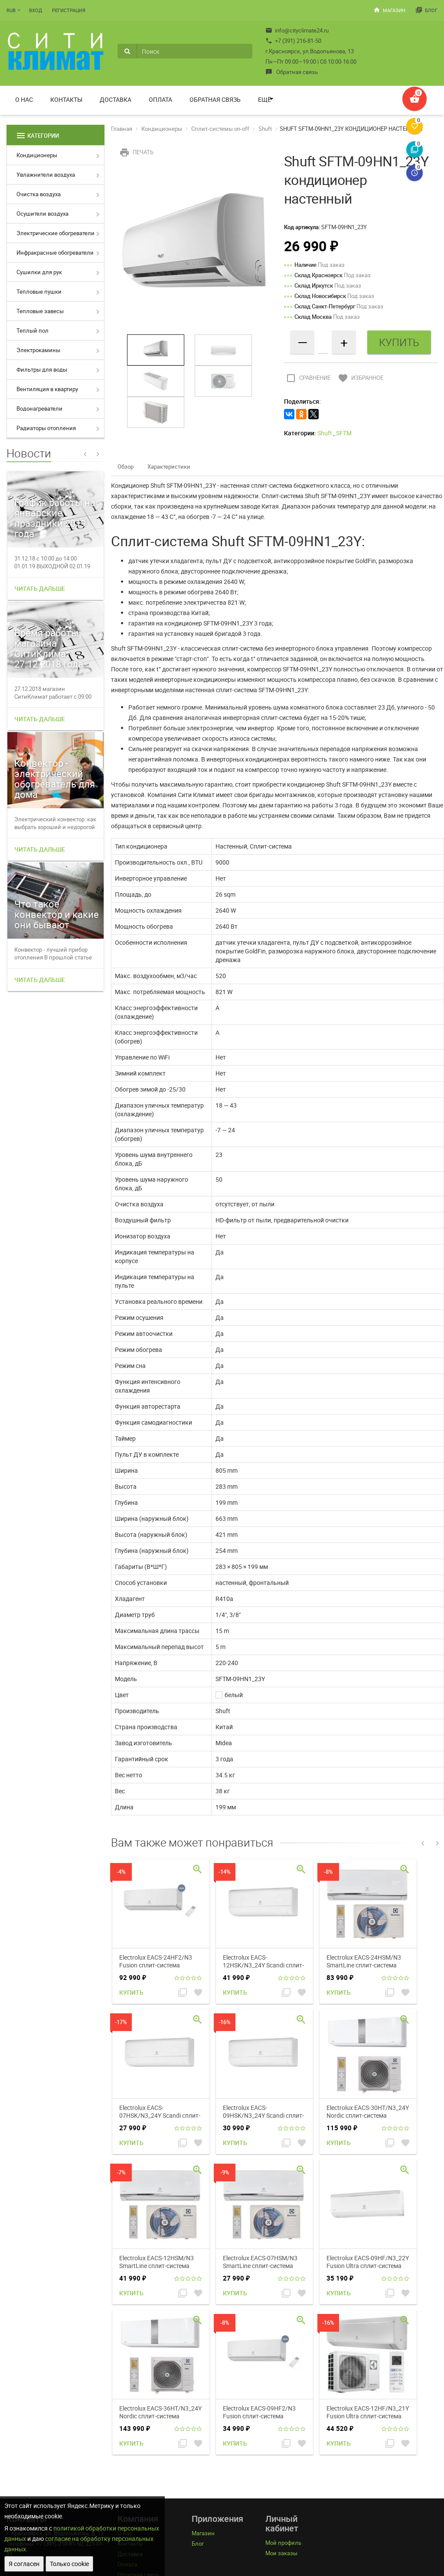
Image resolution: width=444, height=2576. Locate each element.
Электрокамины (38, 350)
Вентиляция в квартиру (47, 389)
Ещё (264, 99)
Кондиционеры (36, 155)
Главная (121, 129)
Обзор (126, 466)
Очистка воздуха (38, 194)
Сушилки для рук (39, 272)
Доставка (115, 99)
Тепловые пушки (39, 291)
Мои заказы (281, 2553)
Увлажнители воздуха (45, 174)
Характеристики (168, 466)
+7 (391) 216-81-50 (293, 41)
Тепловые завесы (40, 311)
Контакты (66, 99)
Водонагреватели (39, 408)
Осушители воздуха (42, 213)
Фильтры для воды (41, 369)
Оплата (160, 99)
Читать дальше (39, 588)
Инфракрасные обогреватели (55, 252)
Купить (131, 1992)
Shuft (265, 129)
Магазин (389, 9)
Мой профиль (283, 2543)
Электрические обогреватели (55, 233)
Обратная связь (291, 72)
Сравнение (307, 378)
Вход (35, 10)
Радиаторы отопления (46, 428)
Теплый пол (32, 330)
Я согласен (24, 2564)
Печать (135, 152)
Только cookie (69, 2564)
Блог (426, 9)
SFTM (344, 433)
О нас (24, 99)
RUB (11, 10)
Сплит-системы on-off (220, 129)
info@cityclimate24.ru (297, 30)
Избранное (359, 378)
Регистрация (68, 10)
